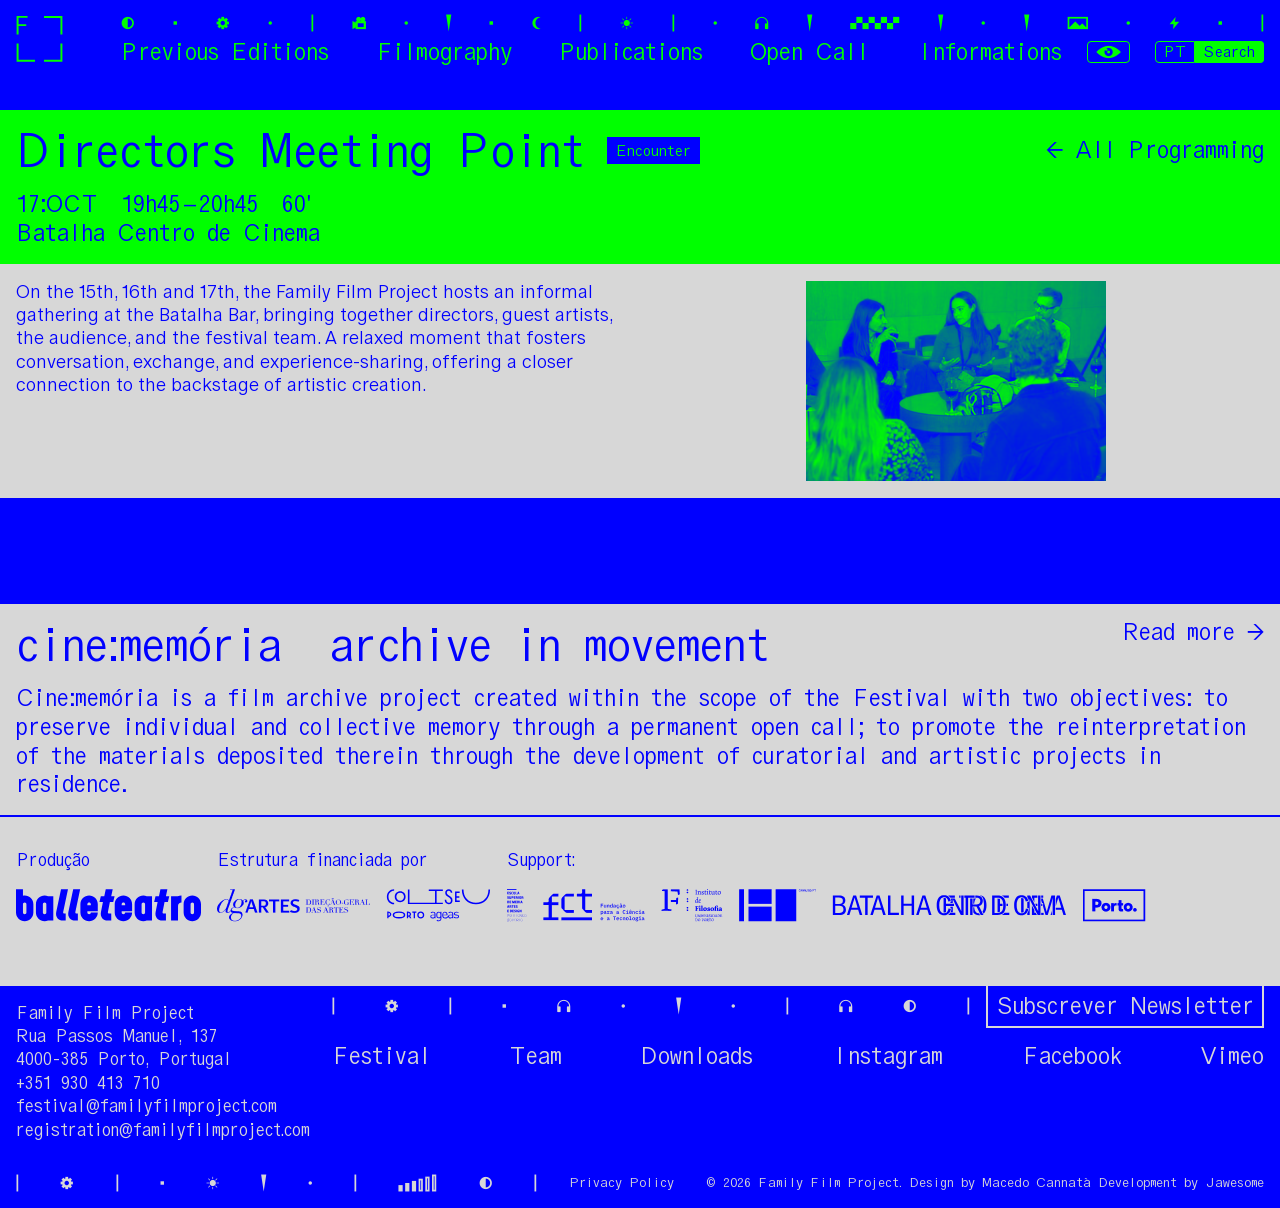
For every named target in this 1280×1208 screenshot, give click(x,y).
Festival (381, 1056)
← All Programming (1155, 150)
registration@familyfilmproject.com (163, 1130)
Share (1229, 563)
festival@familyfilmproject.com (146, 1106)
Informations (989, 51)
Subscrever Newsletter (1125, 1005)
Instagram (887, 1056)
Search (1229, 51)
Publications (631, 51)
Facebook (1072, 1056)
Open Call (809, 51)
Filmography (444, 51)
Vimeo (1232, 1056)
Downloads (697, 1056)
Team (535, 1056)
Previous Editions (225, 51)
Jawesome (1234, 1182)
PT (1175, 51)
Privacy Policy (621, 1182)
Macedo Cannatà (1036, 1182)
